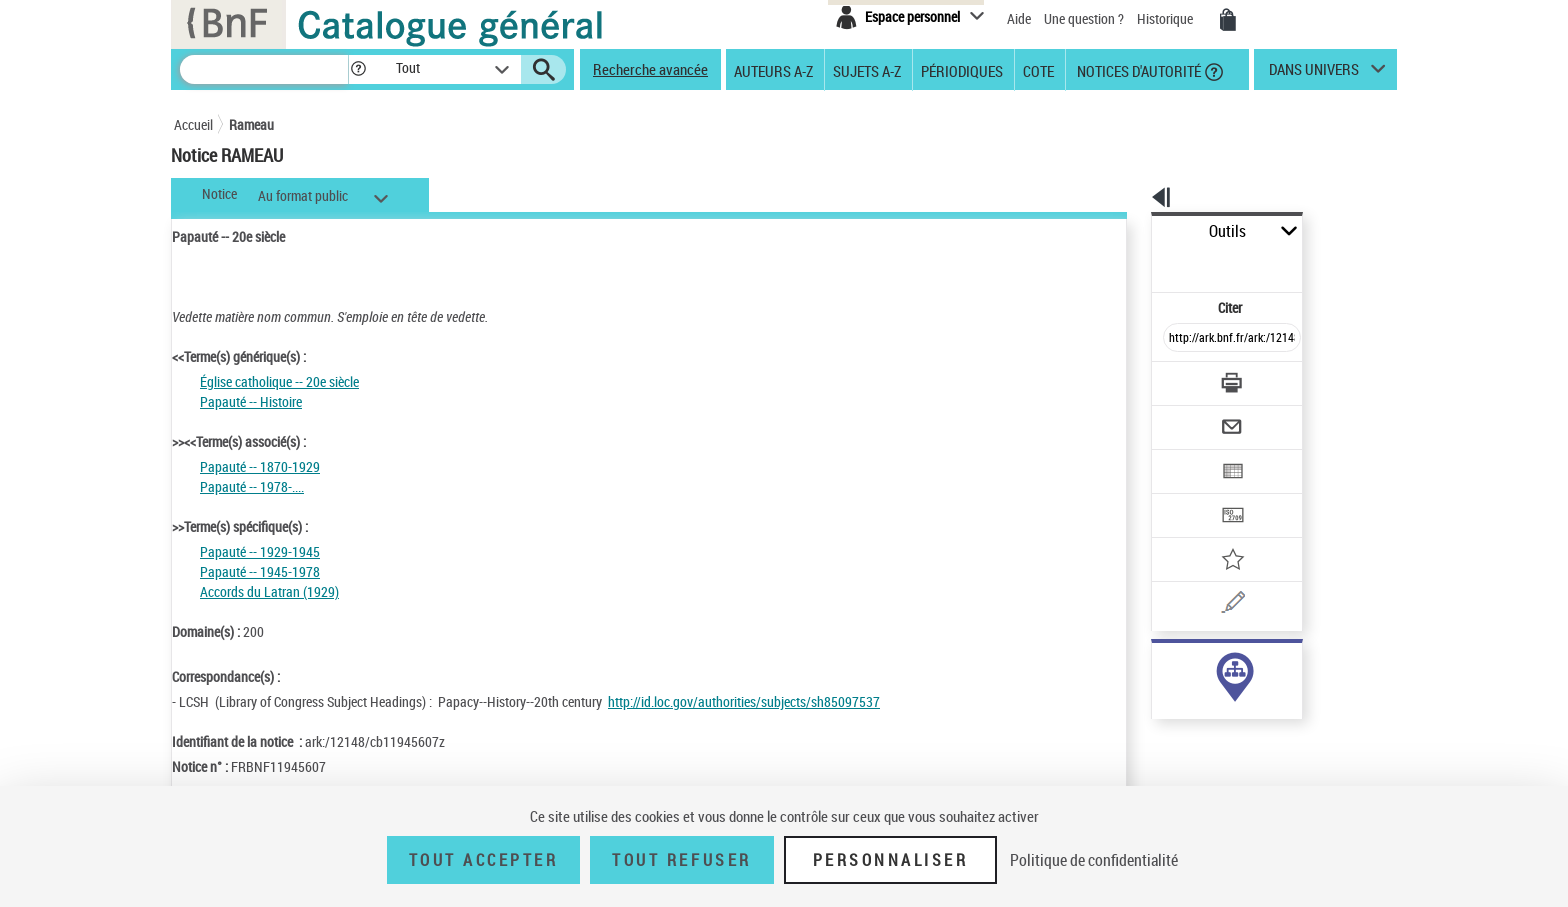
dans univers (1314, 74)
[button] (358, 69)
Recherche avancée (650, 69)
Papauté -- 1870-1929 (260, 466)
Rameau (251, 124)
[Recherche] (264, 69)
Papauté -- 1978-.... (252, 486)
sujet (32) (1157, 667)
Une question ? (1084, 18)
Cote (1038, 70)
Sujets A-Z (867, 70)
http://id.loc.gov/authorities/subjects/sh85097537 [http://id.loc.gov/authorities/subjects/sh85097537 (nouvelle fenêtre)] (744, 701)
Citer (1144, 263)
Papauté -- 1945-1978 (260, 571)
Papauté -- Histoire (251, 401)
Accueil (193, 124)
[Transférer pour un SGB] (1184, 456)
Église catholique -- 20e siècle (279, 381)
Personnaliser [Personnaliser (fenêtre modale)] (891, 860)
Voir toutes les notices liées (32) (1207, 708)
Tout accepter (484, 860)
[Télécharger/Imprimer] (1179, 339)
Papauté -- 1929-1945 (260, 551)
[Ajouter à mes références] (1188, 495)
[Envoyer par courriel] (1175, 378)
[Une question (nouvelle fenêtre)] (1215, 534)
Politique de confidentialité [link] (1094, 860)
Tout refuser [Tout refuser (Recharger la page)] (681, 860)
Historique (1166, 18)
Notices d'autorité (1137, 70)
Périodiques (962, 70)
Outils (1129, 231)
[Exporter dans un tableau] (1190, 417)
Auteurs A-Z (773, 70)
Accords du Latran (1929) (269, 591)
